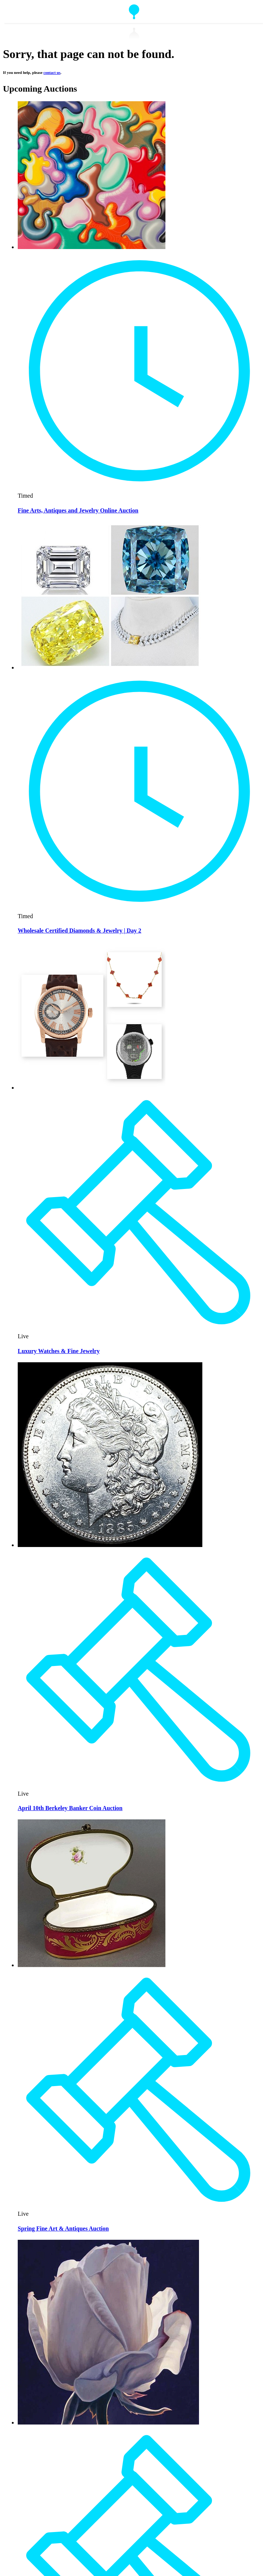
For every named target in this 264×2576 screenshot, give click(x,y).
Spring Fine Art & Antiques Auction (63, 2228)
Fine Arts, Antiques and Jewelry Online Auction (78, 510)
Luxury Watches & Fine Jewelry (59, 1351)
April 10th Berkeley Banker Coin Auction (70, 1808)
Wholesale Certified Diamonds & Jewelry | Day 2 (79, 930)
